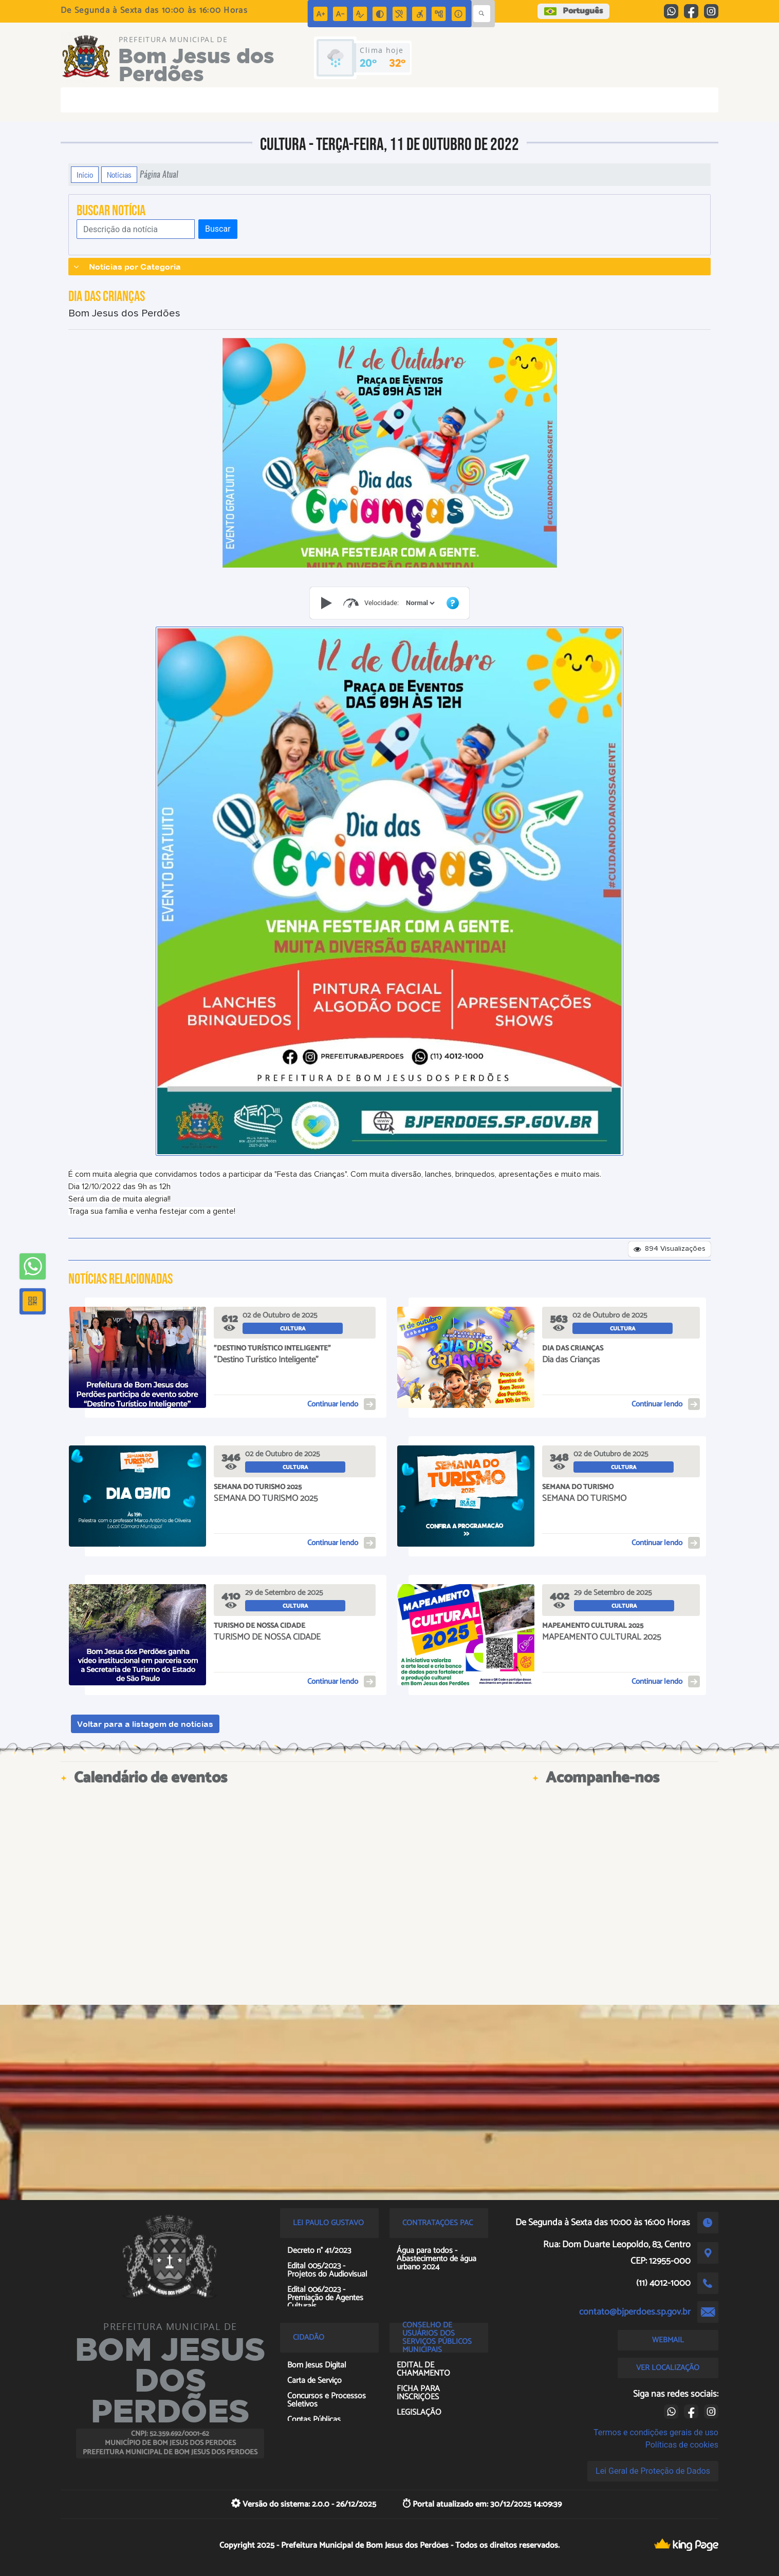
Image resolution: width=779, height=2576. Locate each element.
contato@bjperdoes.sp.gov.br (635, 2312)
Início (85, 175)
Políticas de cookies (681, 2445)
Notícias (119, 175)
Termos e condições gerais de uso (655, 2432)
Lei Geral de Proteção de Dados (653, 2471)
